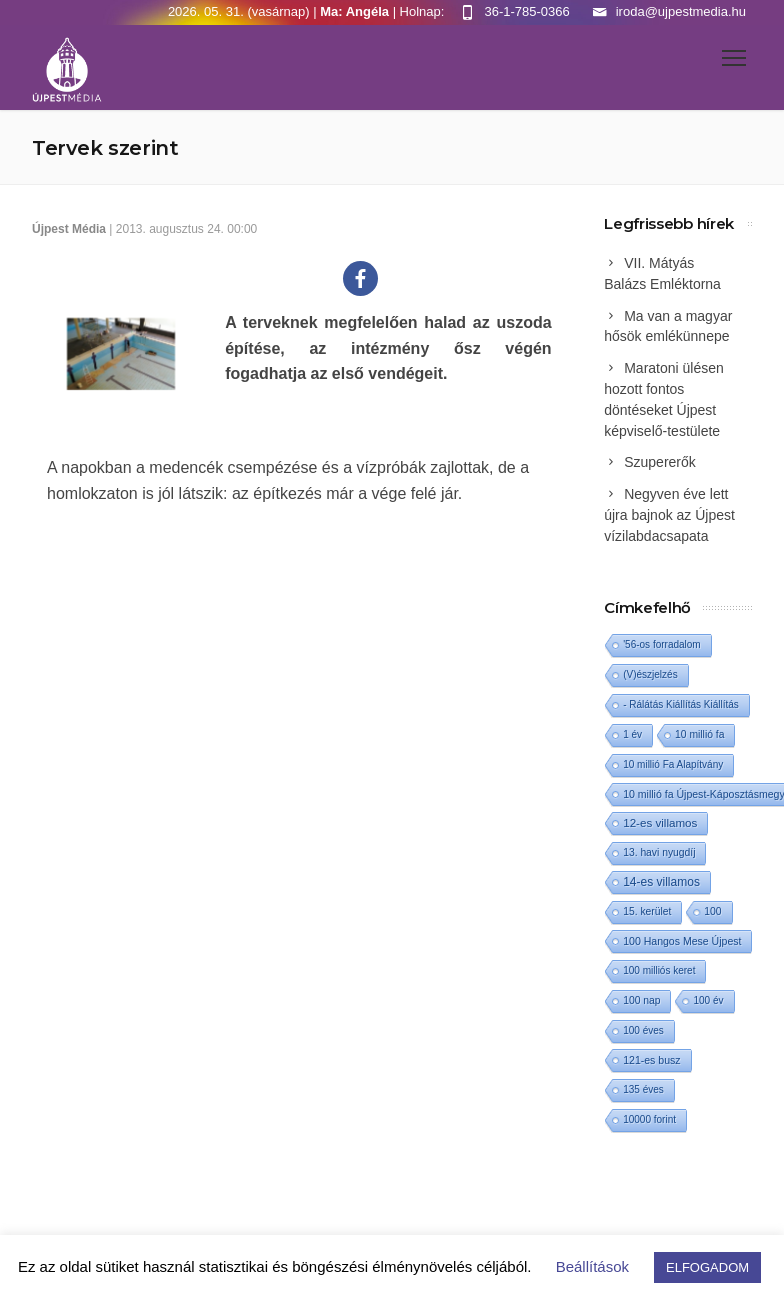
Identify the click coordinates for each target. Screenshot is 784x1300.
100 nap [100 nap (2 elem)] (641, 1000)
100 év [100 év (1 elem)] (708, 1000)
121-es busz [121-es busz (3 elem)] (651, 1060)
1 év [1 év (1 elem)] (632, 734)
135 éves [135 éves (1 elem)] (643, 1089)
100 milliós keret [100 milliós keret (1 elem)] (659, 970)
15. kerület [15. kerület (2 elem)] (647, 911)
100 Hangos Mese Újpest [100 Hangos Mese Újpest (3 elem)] (682, 941)
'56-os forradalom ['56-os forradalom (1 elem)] (662, 644)
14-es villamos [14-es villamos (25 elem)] (661, 882)
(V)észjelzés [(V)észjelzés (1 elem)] (650, 674)
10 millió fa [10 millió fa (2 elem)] (699, 734)
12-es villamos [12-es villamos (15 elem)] (660, 822)
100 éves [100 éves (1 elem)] (643, 1030)
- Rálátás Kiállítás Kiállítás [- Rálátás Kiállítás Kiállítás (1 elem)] (681, 704)
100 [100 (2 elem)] (712, 911)
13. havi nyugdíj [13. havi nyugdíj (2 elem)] (659, 852)
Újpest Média (69, 229)
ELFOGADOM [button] (707, 1267)
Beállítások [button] (592, 1266)
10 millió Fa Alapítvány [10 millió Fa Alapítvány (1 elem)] (673, 764)
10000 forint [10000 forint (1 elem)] (649, 1119)
